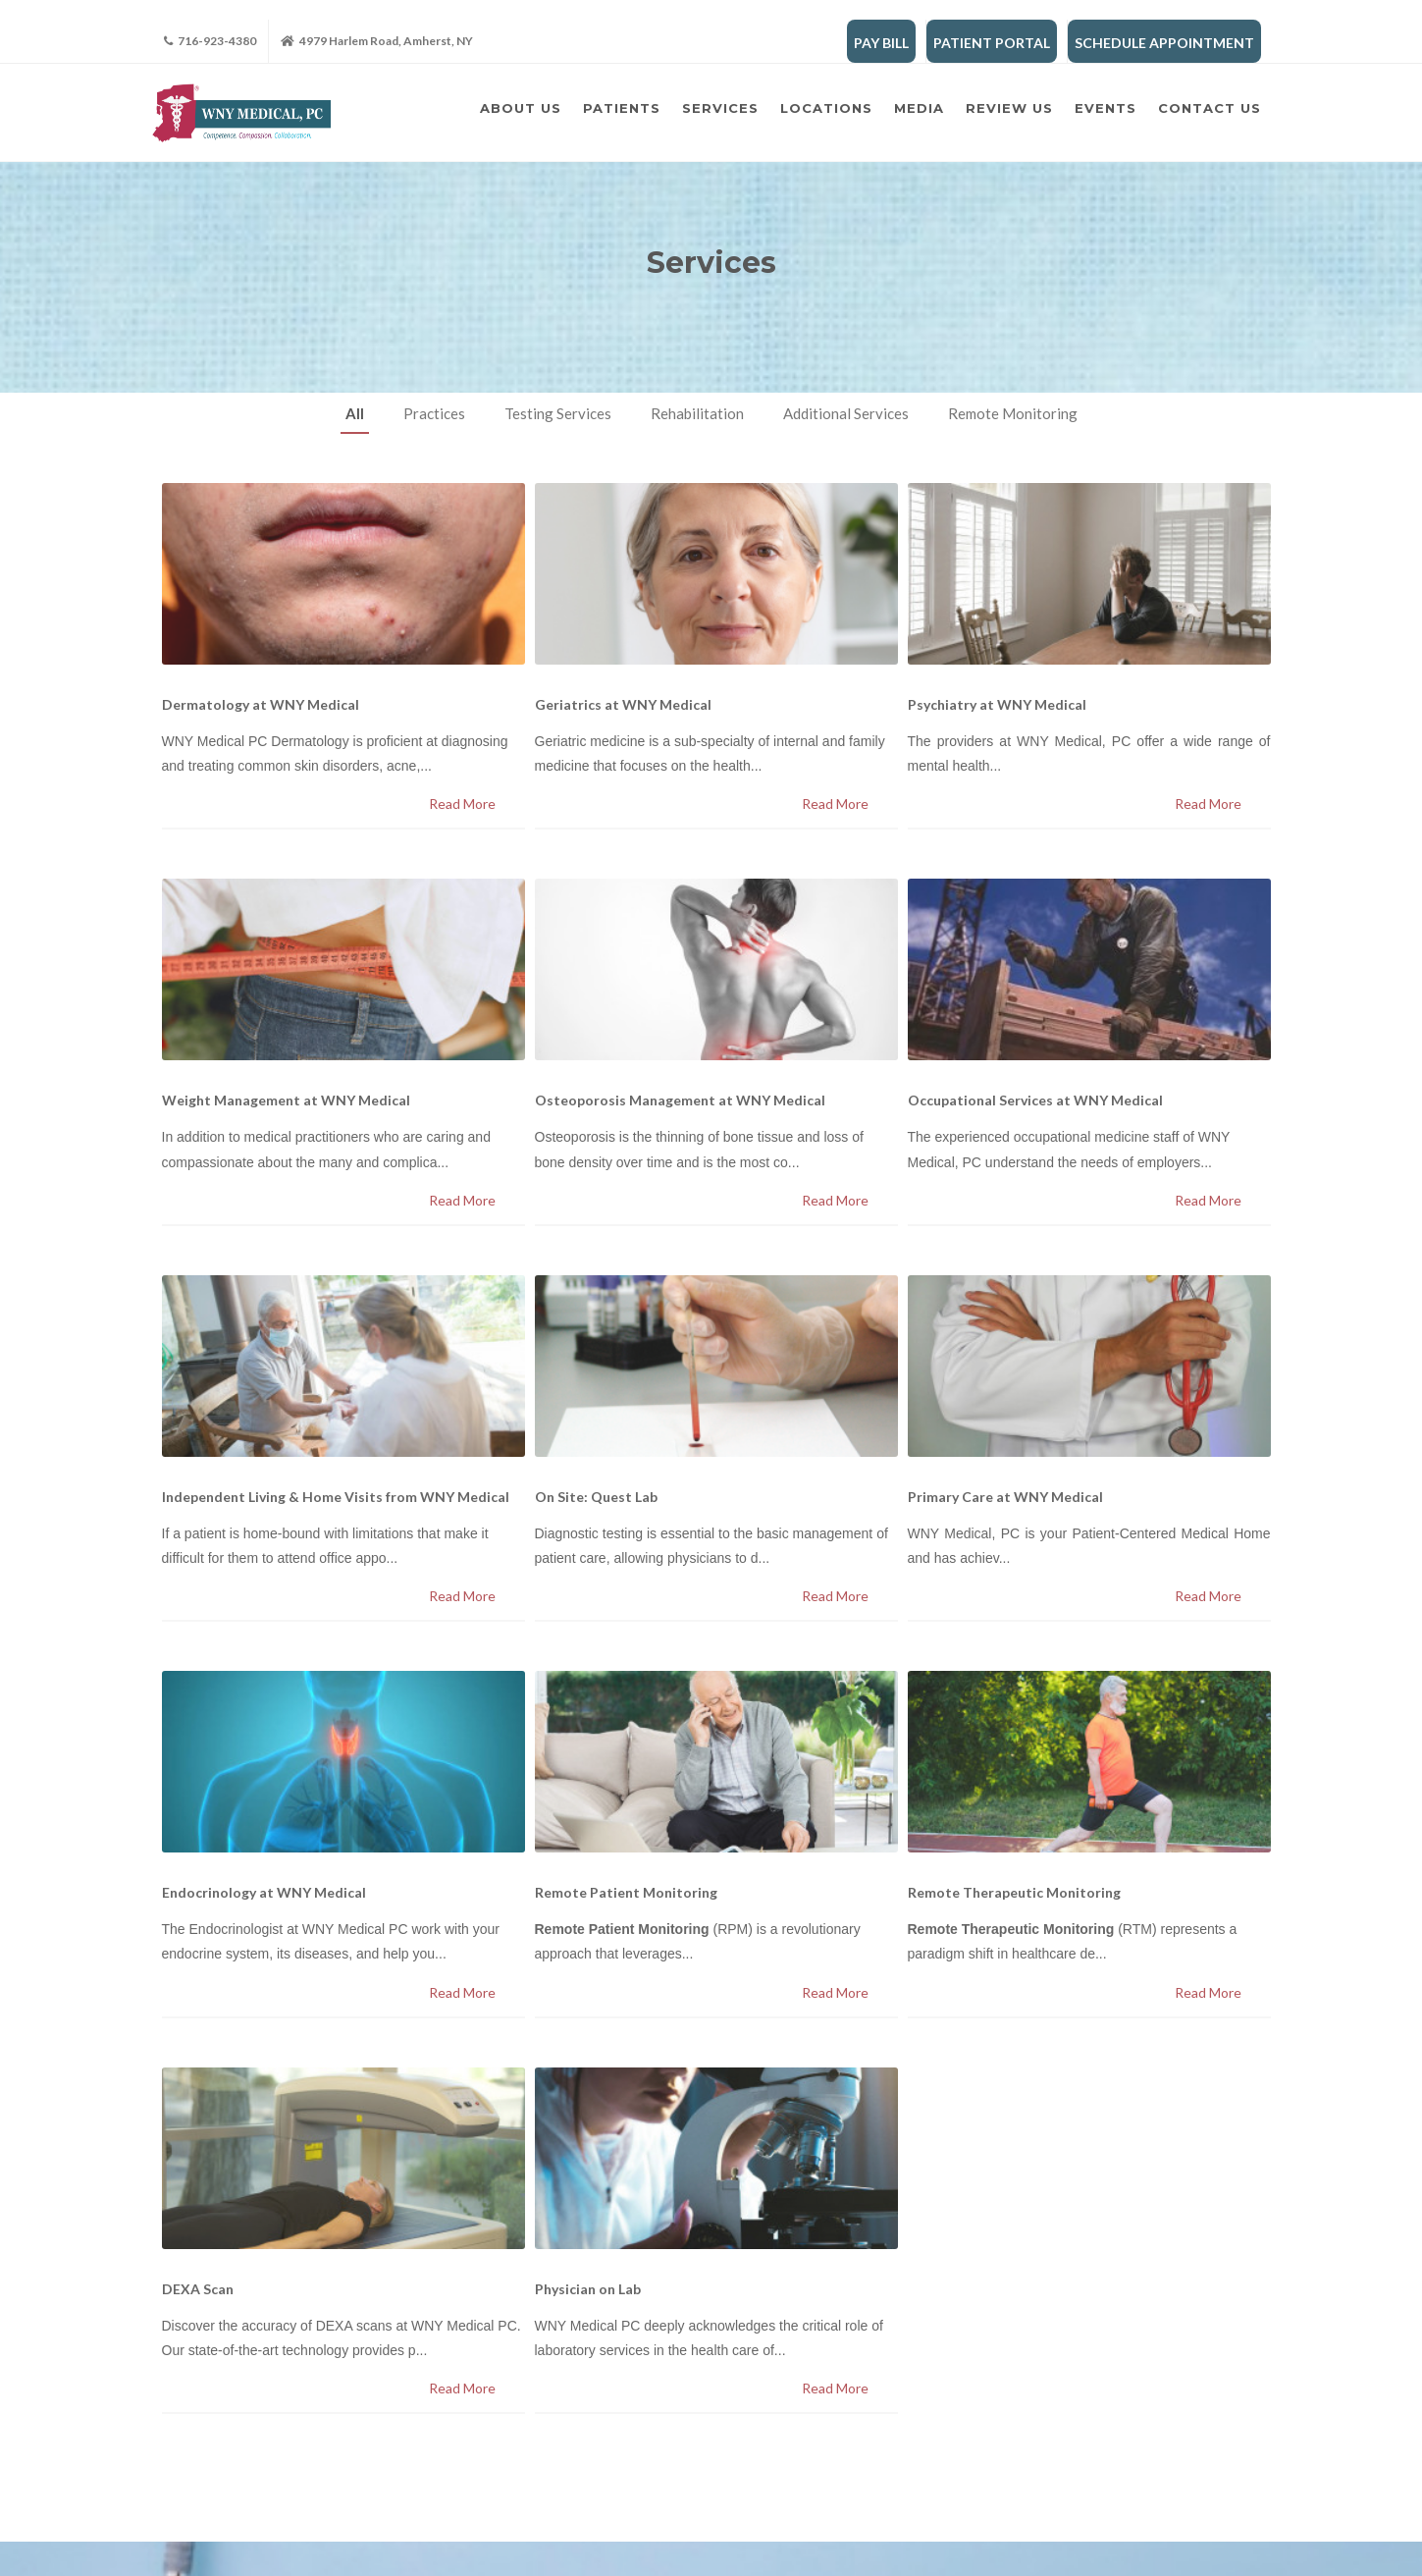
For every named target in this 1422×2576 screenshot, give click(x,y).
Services (720, 108)
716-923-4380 (210, 41)
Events (1105, 108)
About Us (520, 108)
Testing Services (557, 413)
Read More (462, 803)
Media (919, 108)
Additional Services (846, 413)
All (354, 413)
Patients (621, 108)
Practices (434, 413)
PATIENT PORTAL (991, 42)
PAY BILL (881, 42)
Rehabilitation (697, 413)
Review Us (1009, 108)
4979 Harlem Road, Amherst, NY (377, 41)
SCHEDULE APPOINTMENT (1164, 42)
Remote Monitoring (1013, 413)
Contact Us (1209, 108)
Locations (826, 108)
